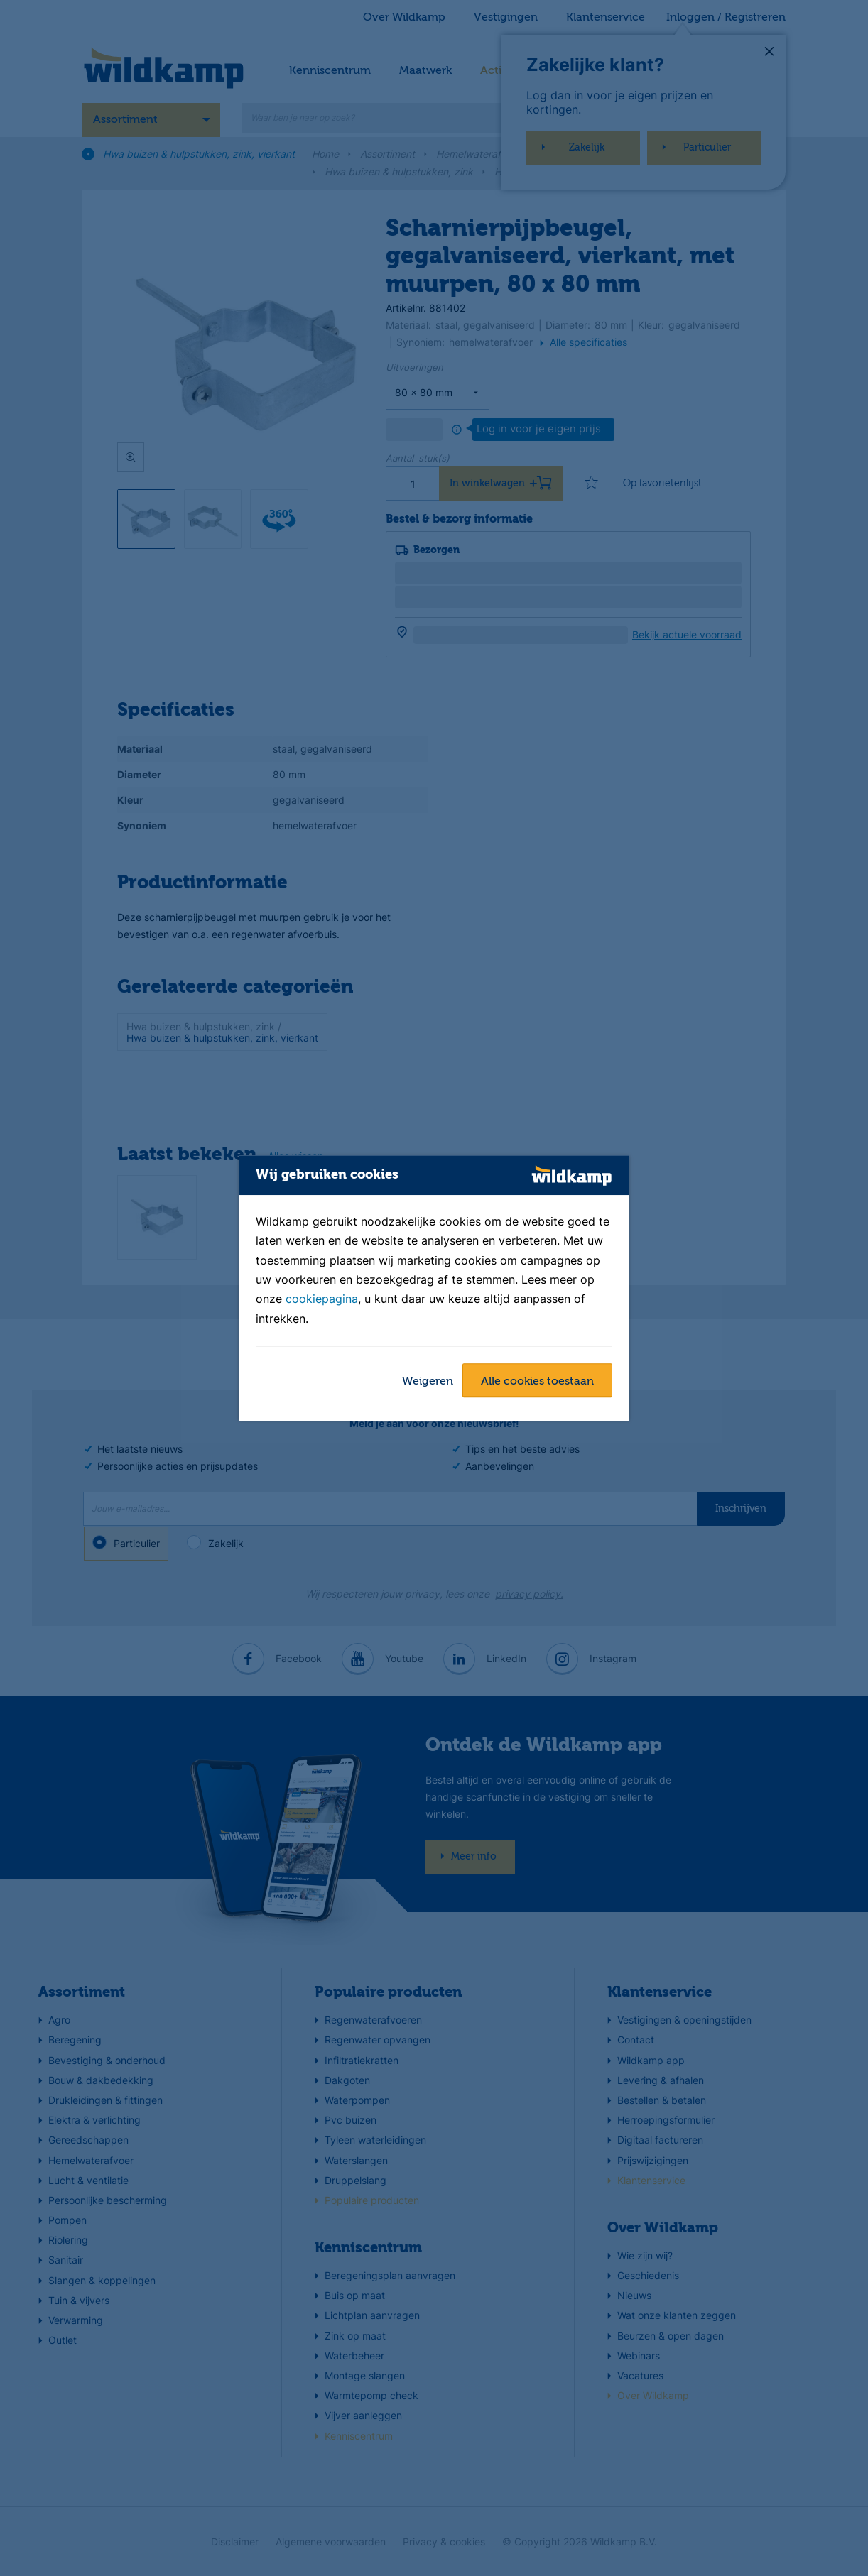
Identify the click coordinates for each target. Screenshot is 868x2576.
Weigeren (427, 1381)
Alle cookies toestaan (537, 1381)
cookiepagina (322, 1299)
